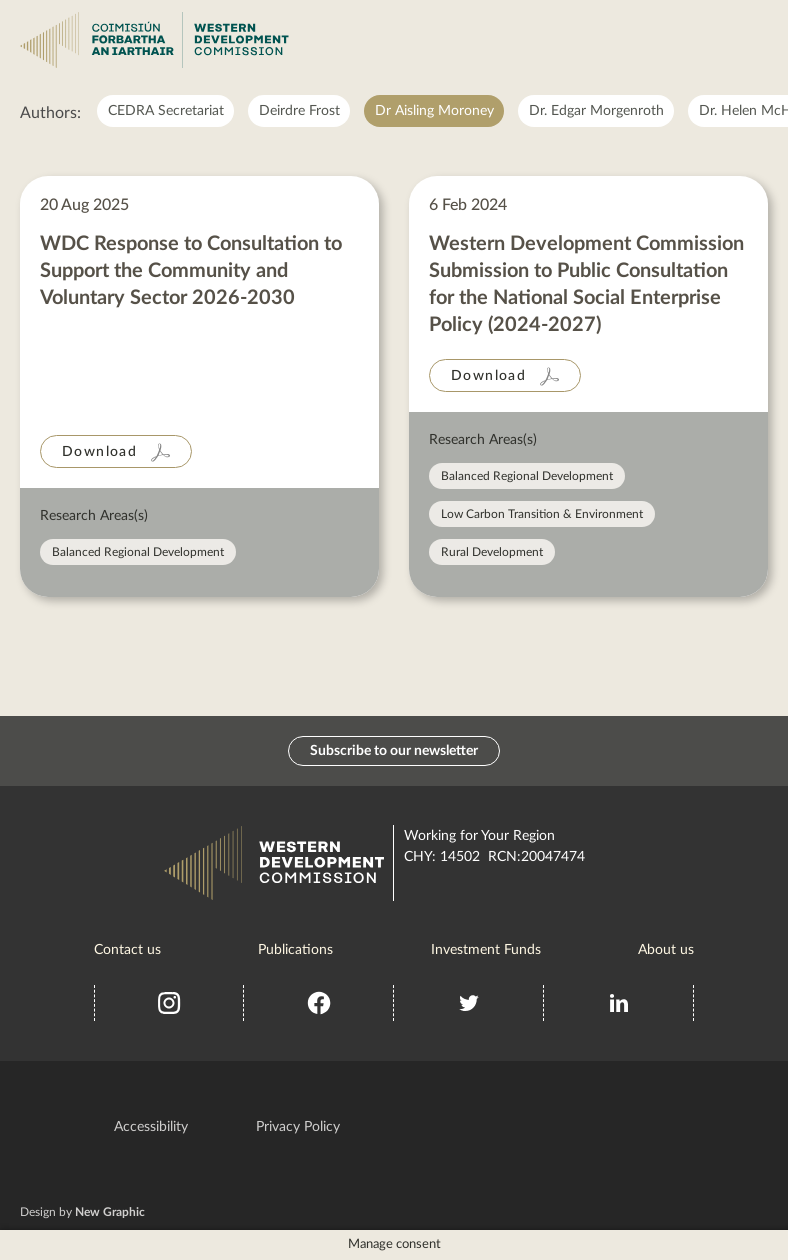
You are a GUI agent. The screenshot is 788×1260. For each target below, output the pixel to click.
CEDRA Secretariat (166, 111)
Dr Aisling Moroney (434, 111)
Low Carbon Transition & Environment (542, 514)
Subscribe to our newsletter (394, 751)
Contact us (127, 950)
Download (99, 452)
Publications (295, 950)
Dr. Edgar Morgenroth (596, 111)
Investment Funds (486, 950)
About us (666, 950)
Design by (82, 1212)
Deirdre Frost (299, 111)
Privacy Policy (298, 1127)
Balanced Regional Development (138, 552)
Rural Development (492, 552)
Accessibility (151, 1127)
